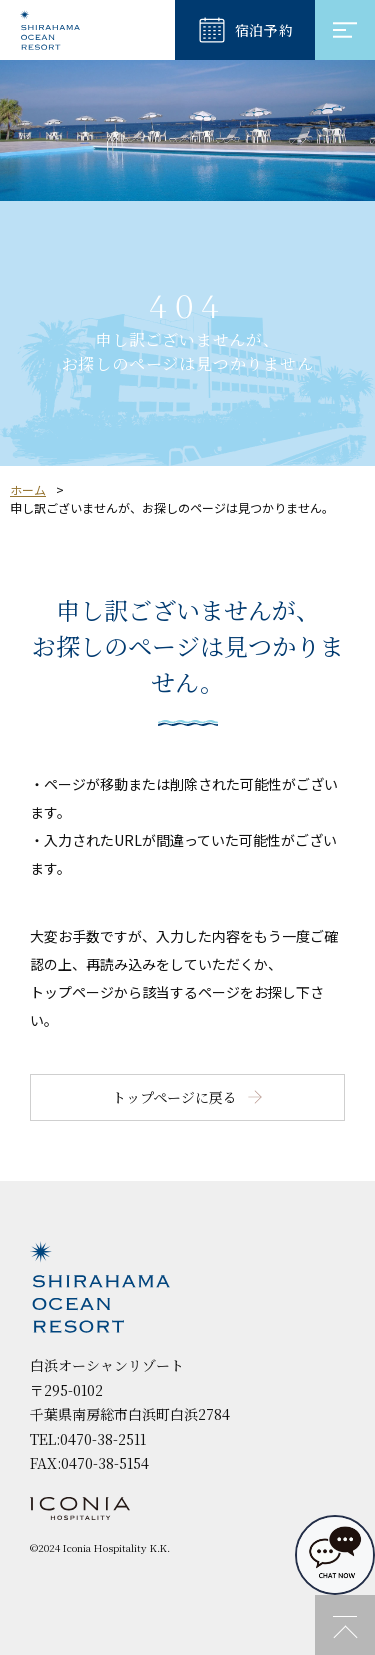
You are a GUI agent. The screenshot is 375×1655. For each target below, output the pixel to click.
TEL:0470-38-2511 (88, 1439)
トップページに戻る (174, 1097)
